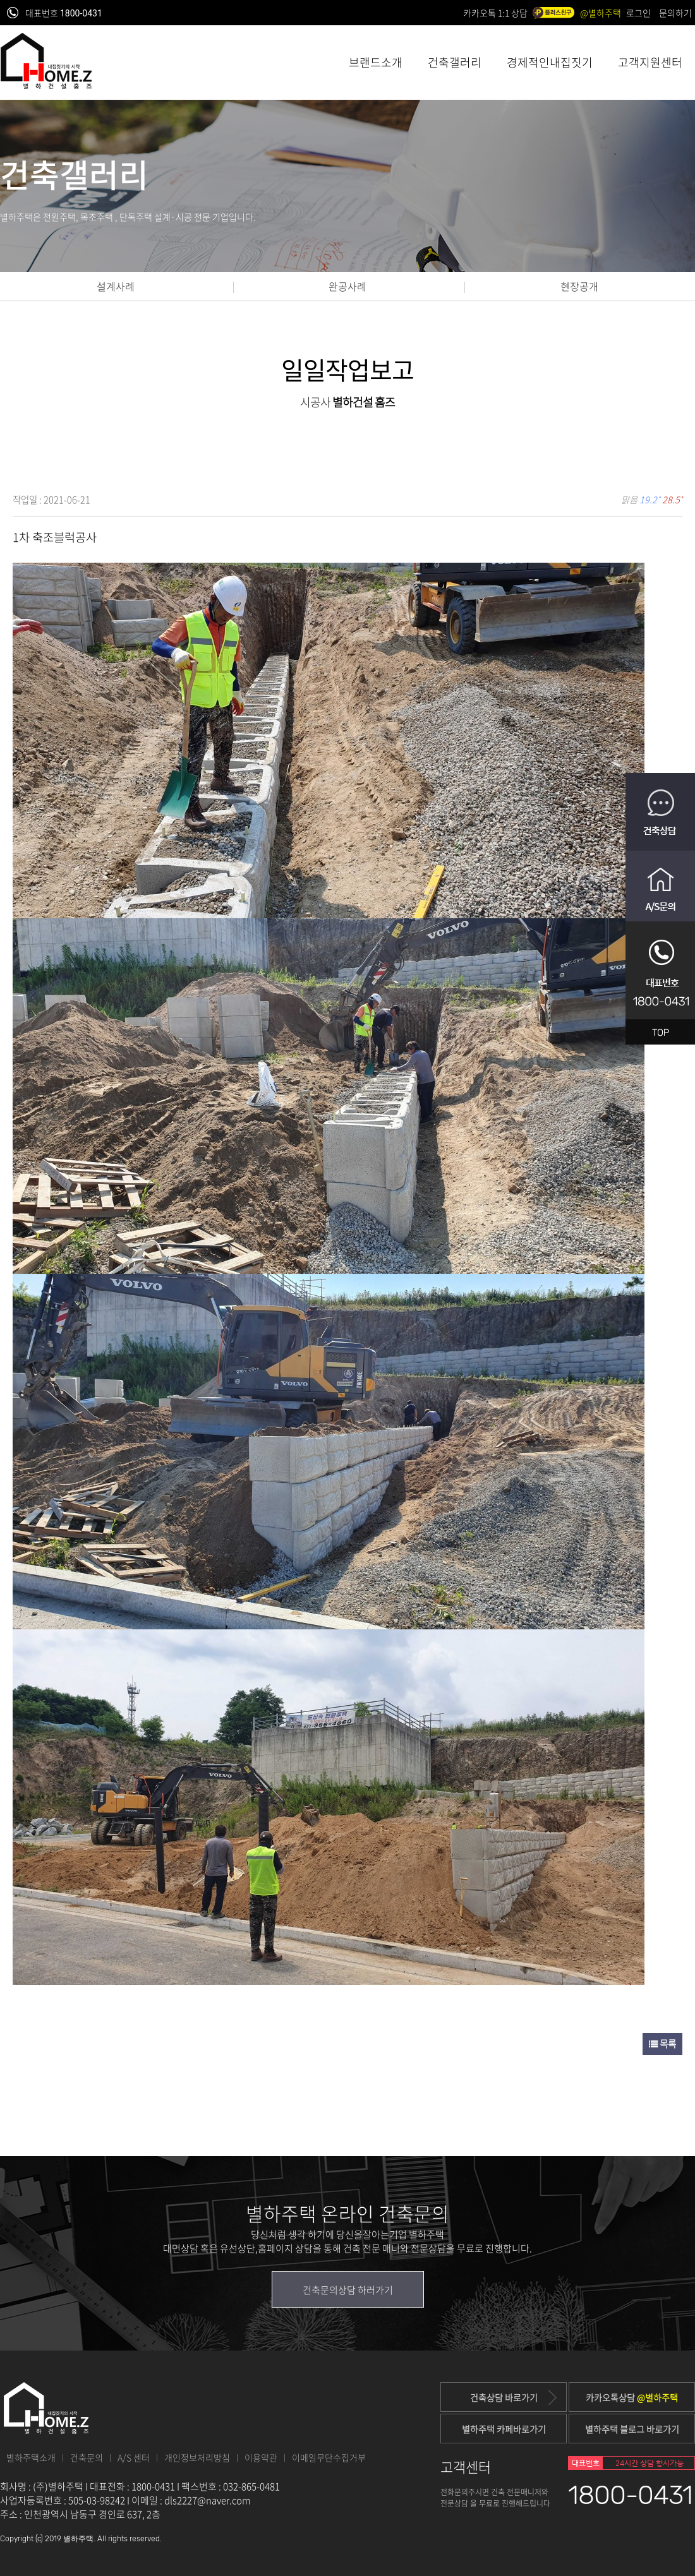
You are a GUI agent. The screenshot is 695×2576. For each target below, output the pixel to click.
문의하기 (675, 12)
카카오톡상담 (632, 2397)
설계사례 (116, 286)
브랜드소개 (375, 62)
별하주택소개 (31, 2457)
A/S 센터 (134, 2457)
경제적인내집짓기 (550, 62)
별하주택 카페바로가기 (504, 2429)
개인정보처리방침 (197, 2457)
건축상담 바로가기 (513, 2397)
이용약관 (261, 2457)
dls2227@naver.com (207, 2500)
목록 (662, 2044)
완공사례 (347, 286)
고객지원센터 (650, 62)
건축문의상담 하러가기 (348, 2290)
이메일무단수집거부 (329, 2457)
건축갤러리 (454, 62)
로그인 (638, 12)
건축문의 (86, 2457)
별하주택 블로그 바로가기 (632, 2429)
